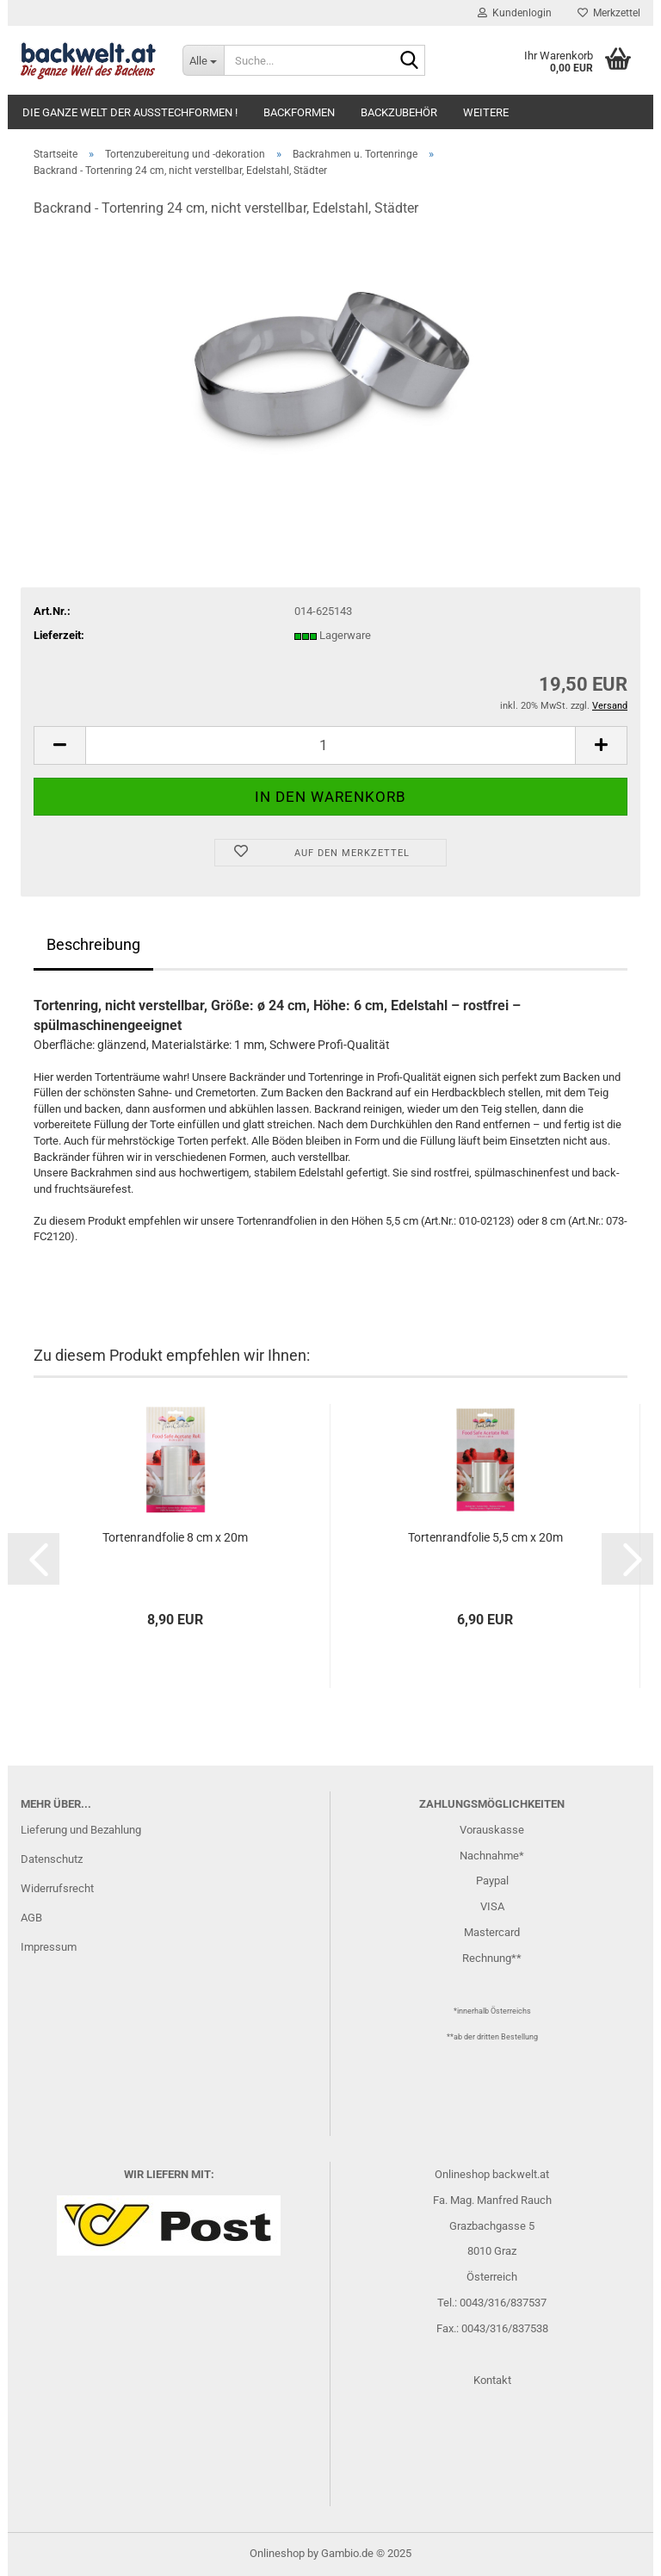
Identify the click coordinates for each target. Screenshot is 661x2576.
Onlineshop (277, 2553)
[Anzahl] (330, 745)
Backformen (299, 112)
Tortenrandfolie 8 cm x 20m (175, 1537)
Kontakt (492, 2380)
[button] (59, 745)
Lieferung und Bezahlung (81, 1829)
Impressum (49, 1946)
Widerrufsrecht (57, 1888)
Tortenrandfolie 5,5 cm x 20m (485, 1537)
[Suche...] (203, 60)
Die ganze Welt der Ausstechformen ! (130, 112)
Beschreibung (93, 944)
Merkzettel (609, 13)
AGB (31, 1917)
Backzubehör (399, 112)
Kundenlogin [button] (515, 13)
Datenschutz (52, 1859)
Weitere (486, 112)
